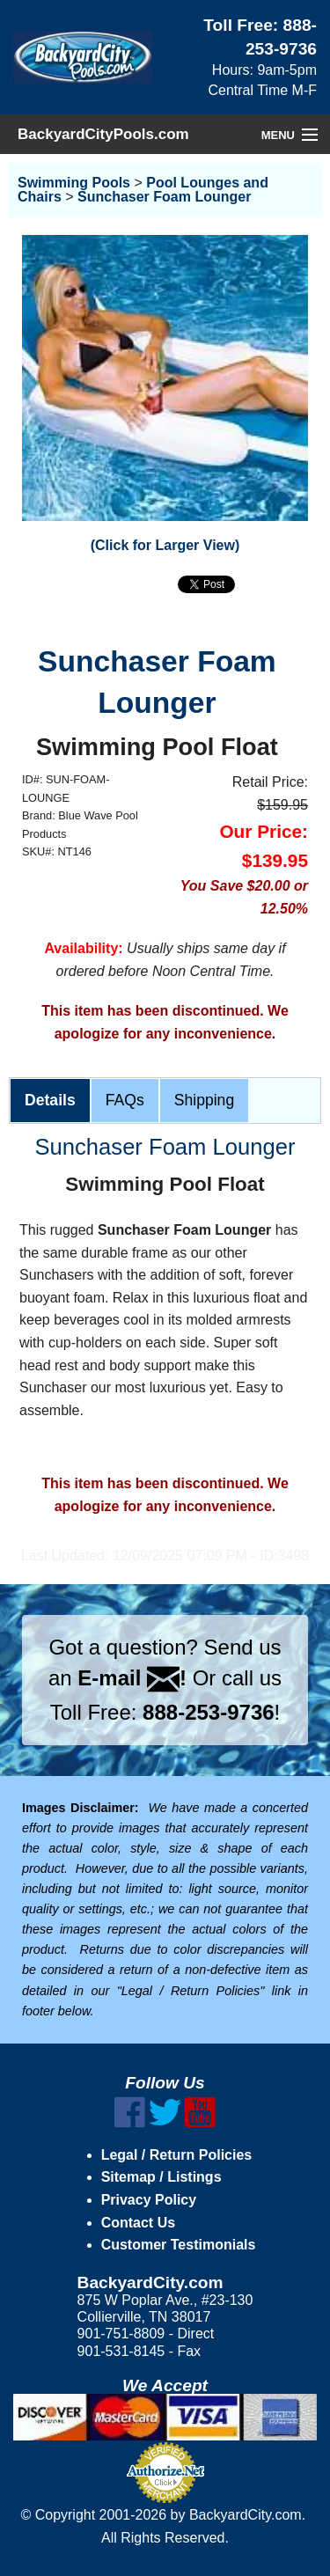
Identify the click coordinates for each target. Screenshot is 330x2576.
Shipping (204, 1100)
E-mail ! (132, 1678)
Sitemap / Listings (161, 2176)
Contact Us (138, 2222)
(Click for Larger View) (165, 545)
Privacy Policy (149, 2199)
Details (50, 1100)
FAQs (125, 1100)
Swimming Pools (74, 182)
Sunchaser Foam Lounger (164, 196)
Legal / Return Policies (177, 2154)
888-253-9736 (208, 1712)
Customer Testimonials (178, 2244)
